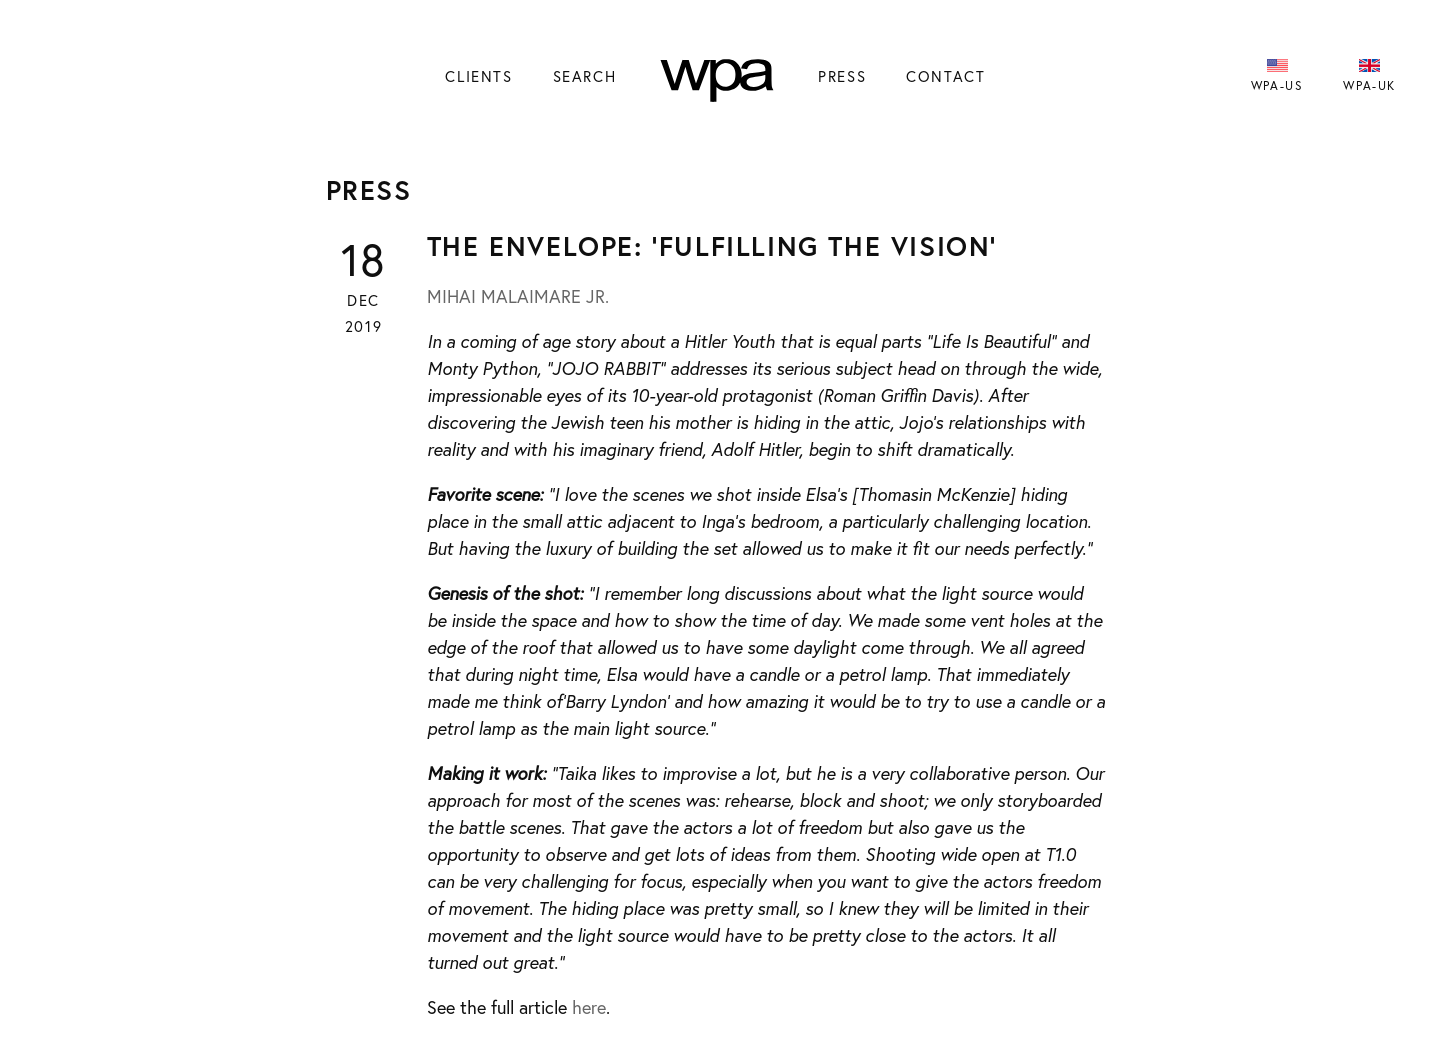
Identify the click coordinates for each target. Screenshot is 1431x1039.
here (589, 1007)
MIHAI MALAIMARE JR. (518, 296)
